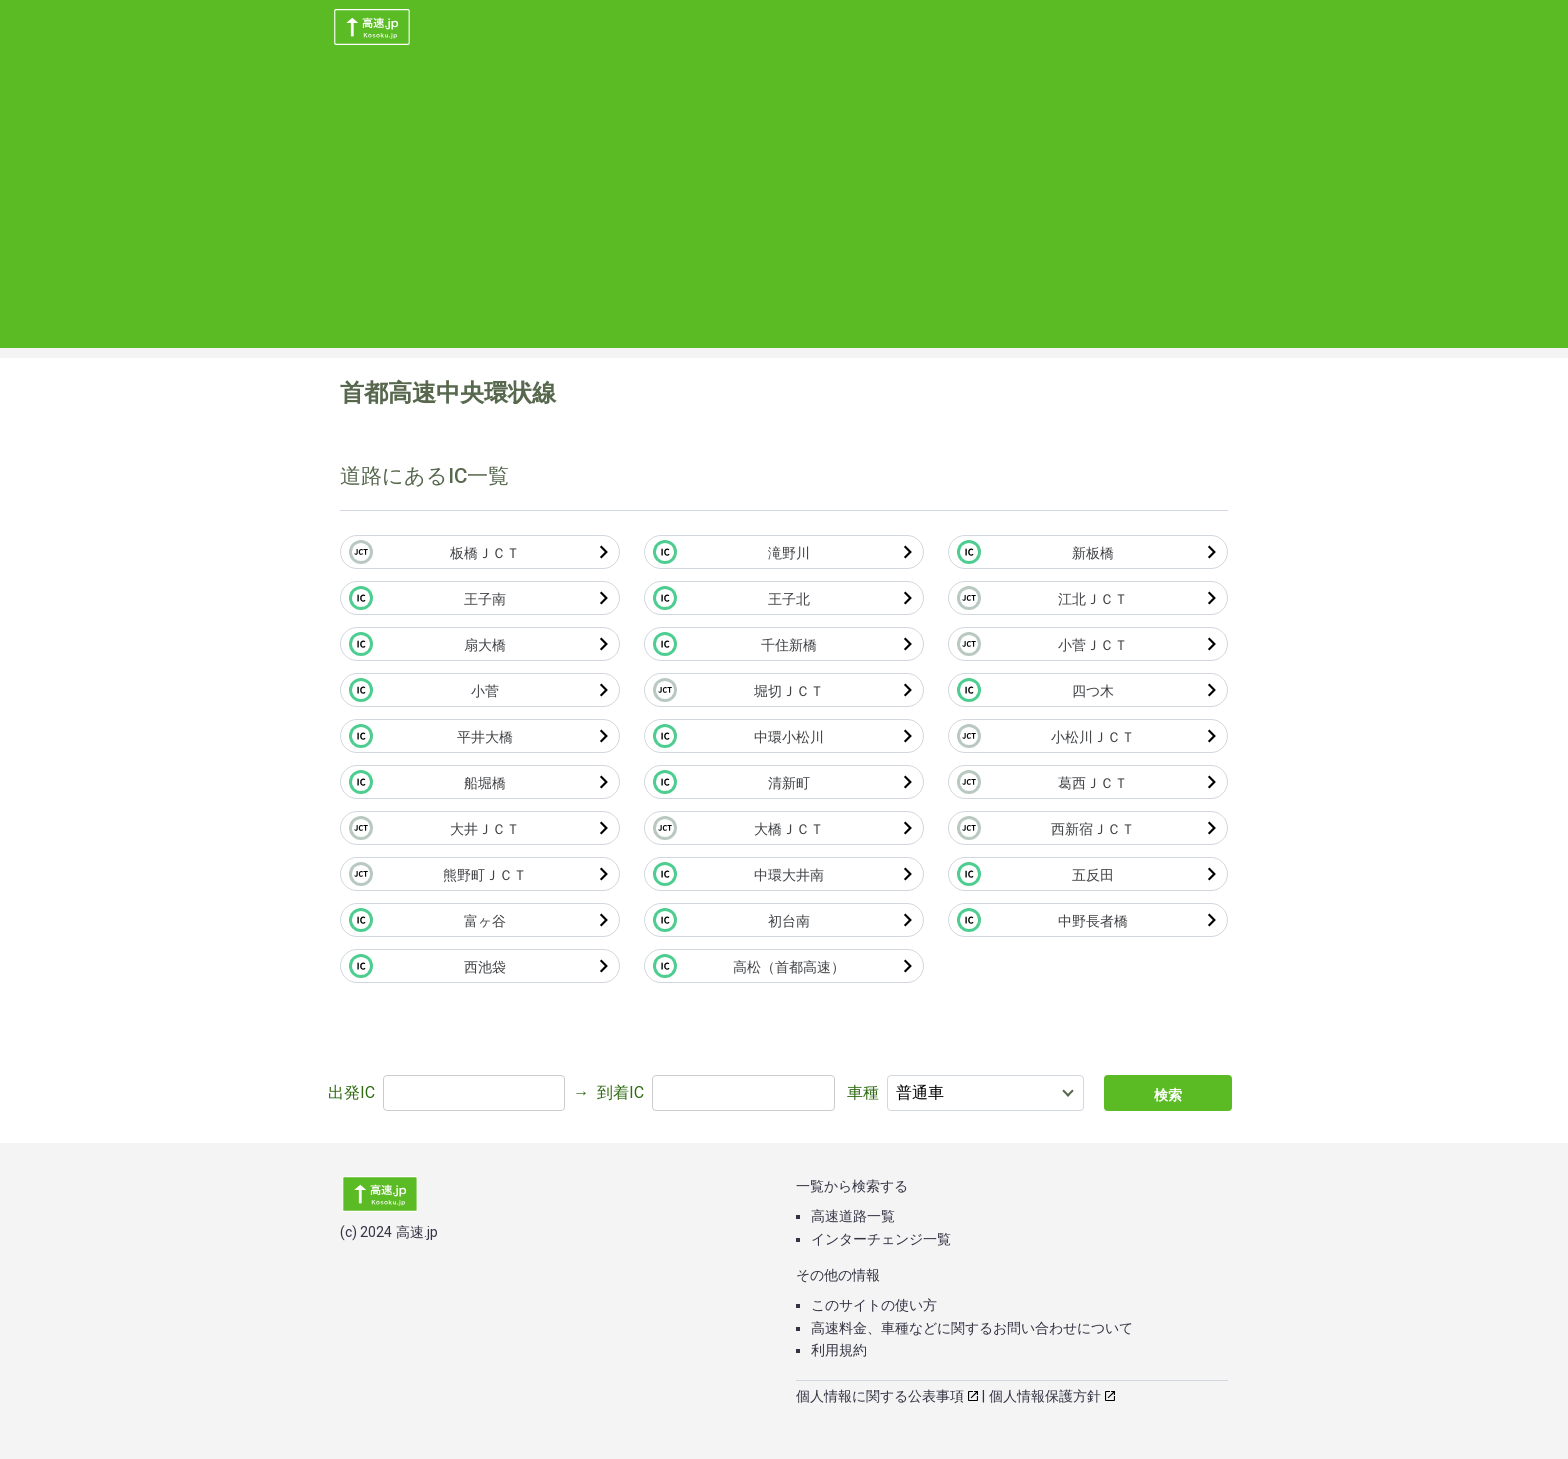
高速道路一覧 (853, 1216)
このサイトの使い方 (874, 1305)
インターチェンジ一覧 (881, 1239)
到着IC (620, 1092)
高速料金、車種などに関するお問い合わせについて (972, 1328)
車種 (863, 1092)
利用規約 (839, 1350)
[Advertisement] (784, 208)
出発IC (351, 1092)
